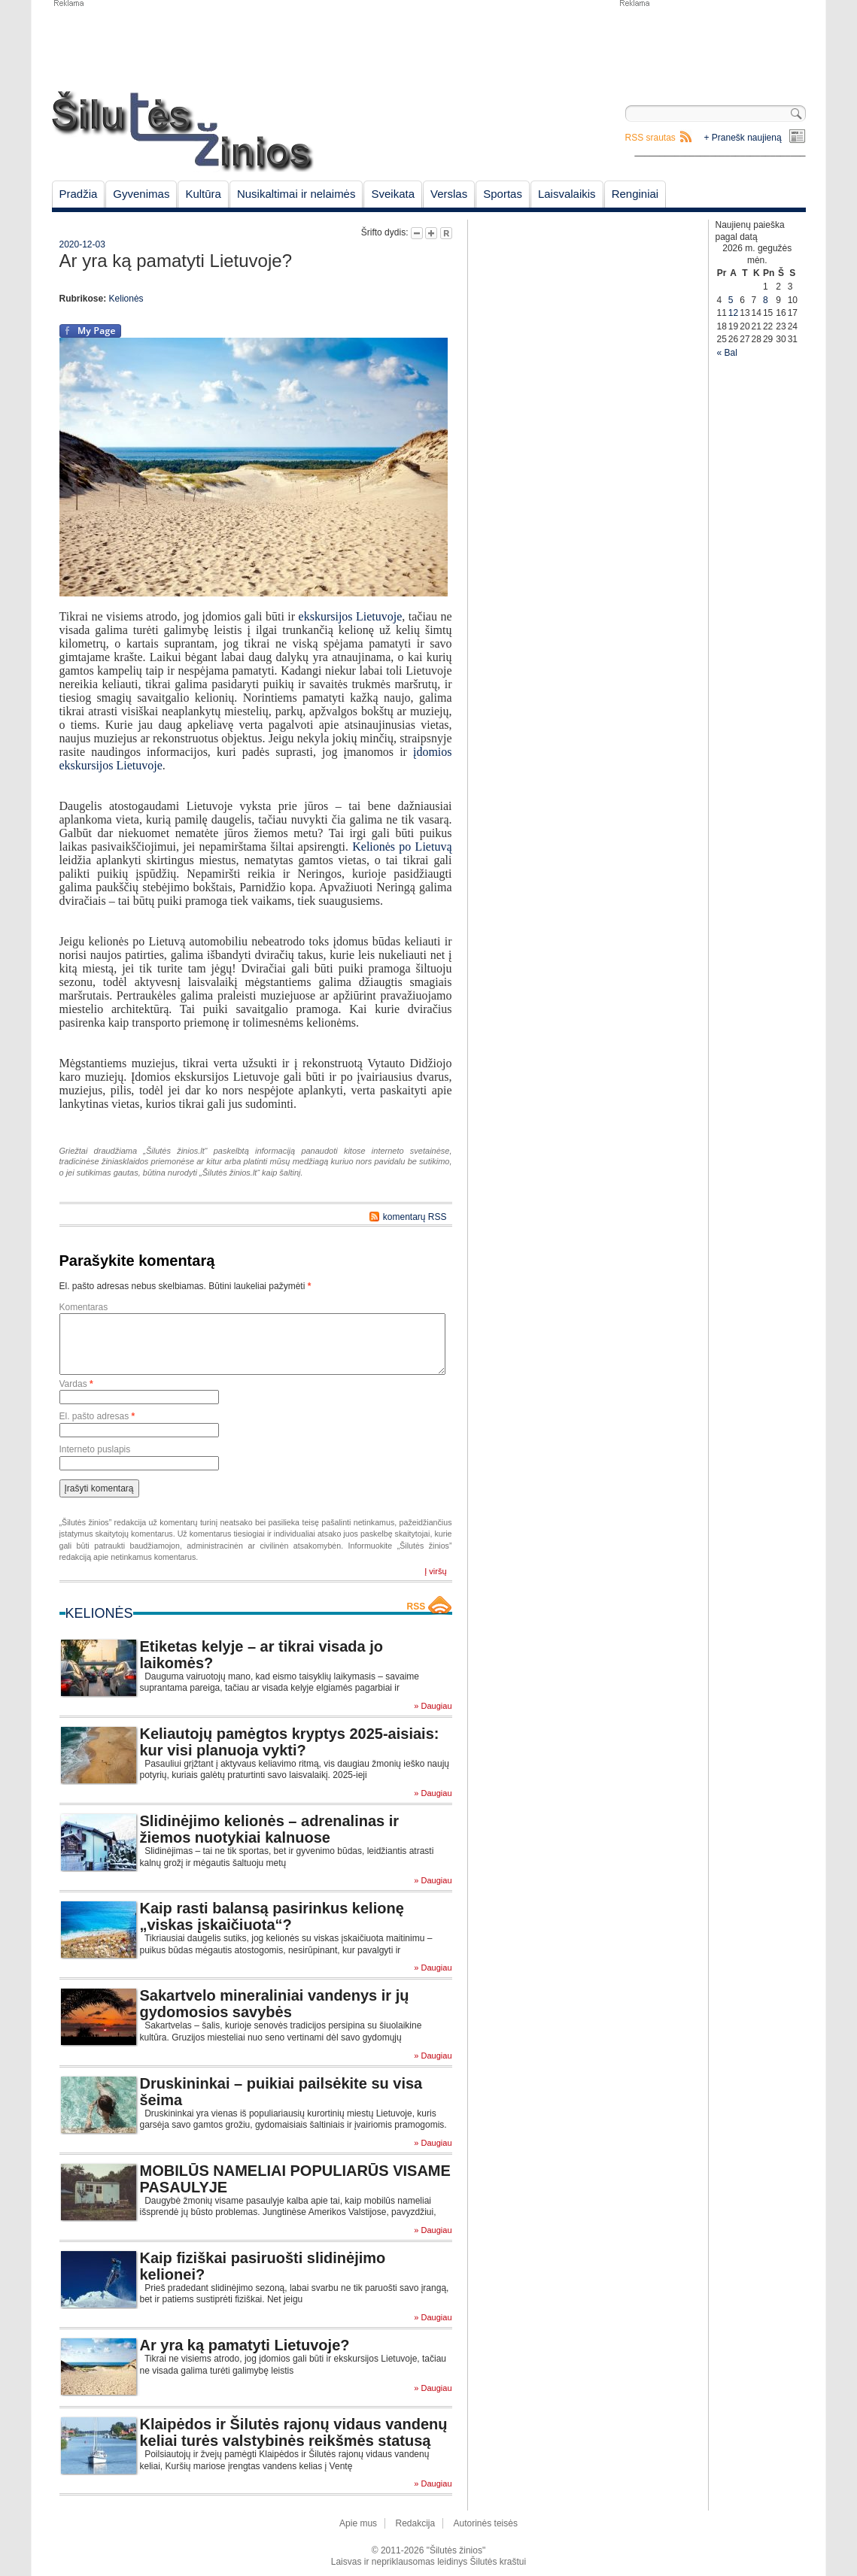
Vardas (76, 1384)
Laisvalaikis (567, 193)
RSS (416, 1606)
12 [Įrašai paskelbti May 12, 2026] (733, 313)
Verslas (448, 193)
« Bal (727, 352)
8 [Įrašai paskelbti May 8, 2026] (765, 300)
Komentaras (83, 1307)
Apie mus (358, 2523)
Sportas (502, 193)
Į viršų (435, 1571)
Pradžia (78, 193)
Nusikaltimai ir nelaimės (296, 193)
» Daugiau (432, 1706)
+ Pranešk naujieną (743, 137)
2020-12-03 (82, 244)
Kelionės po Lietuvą (401, 846)
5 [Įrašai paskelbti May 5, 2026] (731, 300)
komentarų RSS (415, 1217)
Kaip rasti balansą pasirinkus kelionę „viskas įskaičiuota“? (272, 1916)
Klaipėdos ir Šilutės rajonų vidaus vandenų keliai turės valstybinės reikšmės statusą (294, 2432)
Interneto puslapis (95, 1449)
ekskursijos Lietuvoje (351, 616)
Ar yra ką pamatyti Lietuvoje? (245, 2345)
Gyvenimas (141, 193)
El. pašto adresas (97, 1416)
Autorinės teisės (486, 2523)
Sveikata (393, 193)
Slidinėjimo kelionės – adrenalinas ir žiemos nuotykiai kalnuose (270, 1829)
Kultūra (203, 193)
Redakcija (415, 2523)
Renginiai (635, 193)
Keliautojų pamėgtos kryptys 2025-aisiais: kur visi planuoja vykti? (289, 1741)
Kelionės (126, 298)
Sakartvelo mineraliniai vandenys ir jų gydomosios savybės (274, 2003)
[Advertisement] (712, 45)
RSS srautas (650, 137)
